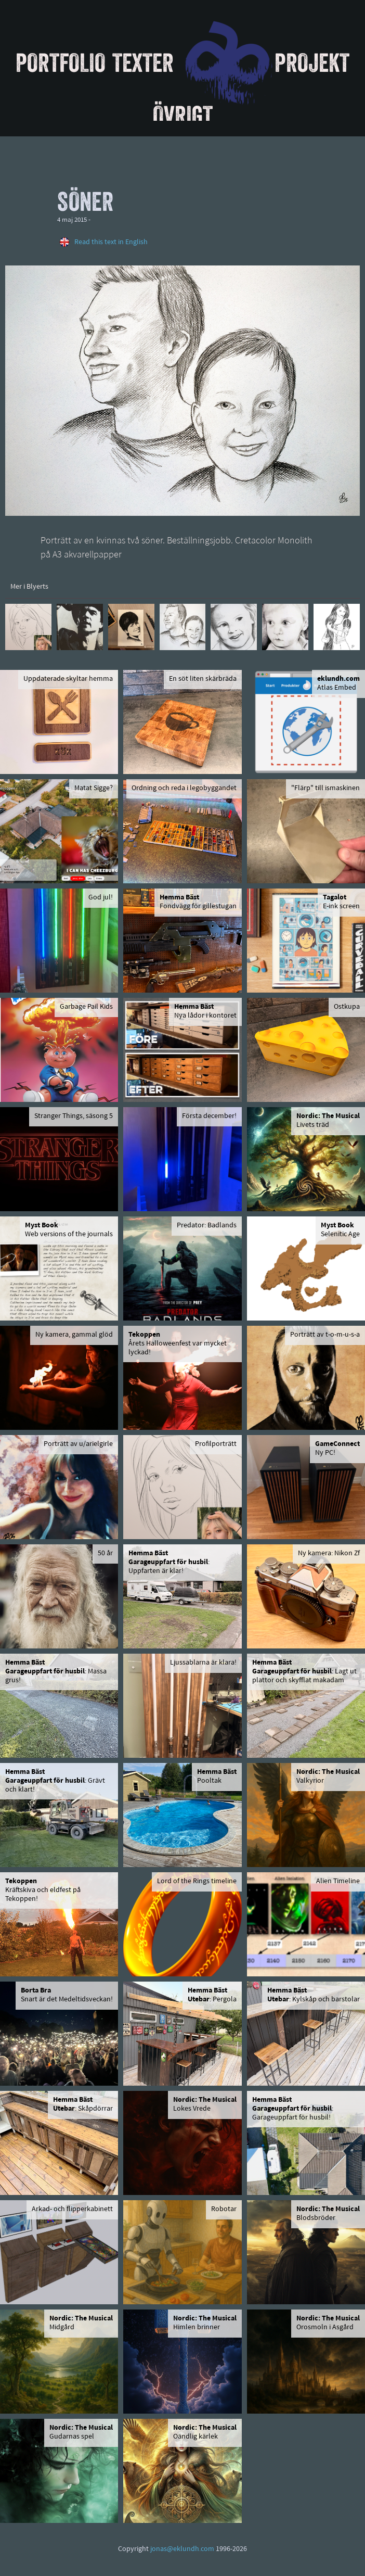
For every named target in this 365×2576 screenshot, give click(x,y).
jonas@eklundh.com (182, 2549)
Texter (143, 62)
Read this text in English (111, 242)
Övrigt (183, 115)
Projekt (312, 62)
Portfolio (61, 62)
